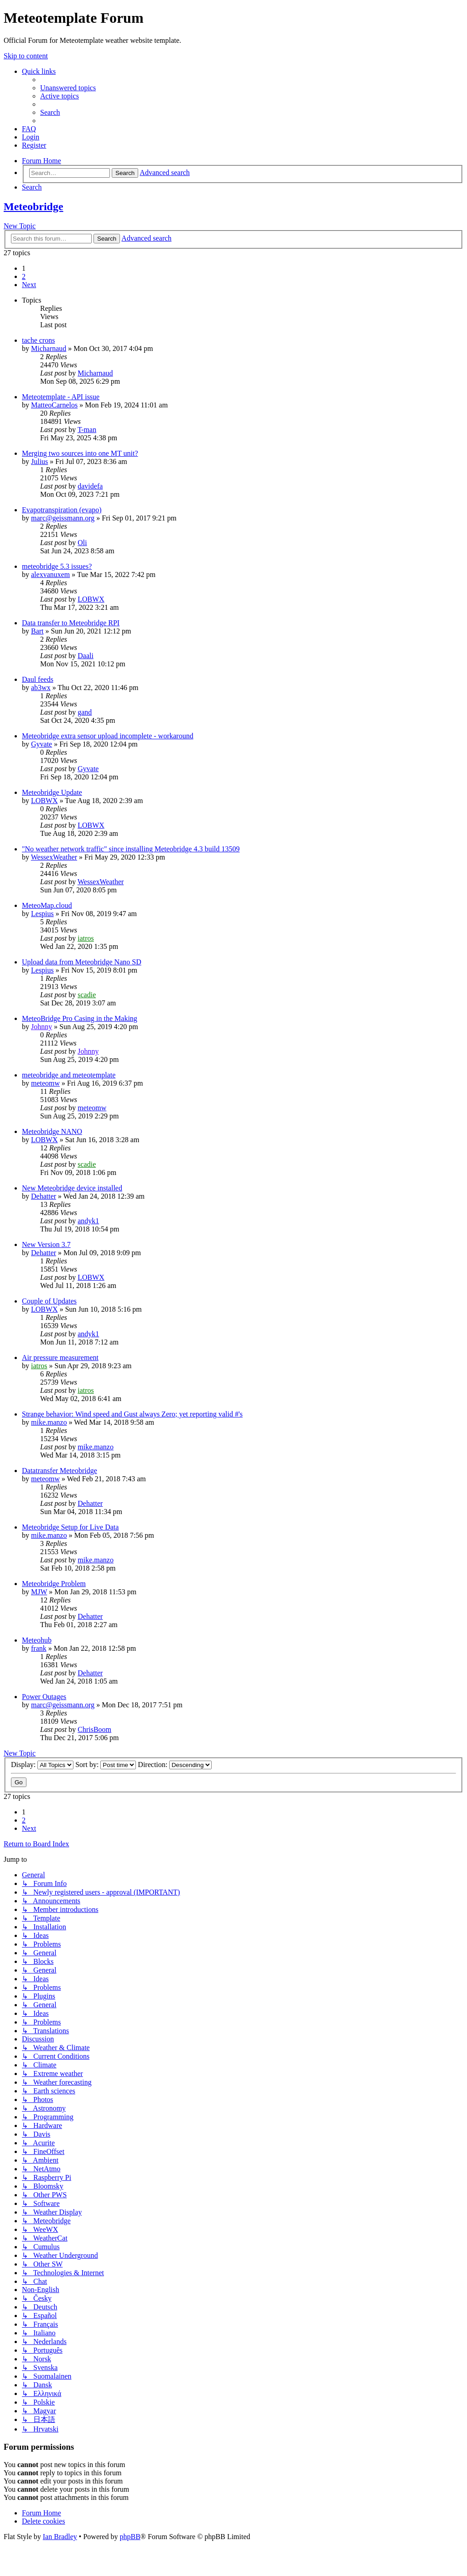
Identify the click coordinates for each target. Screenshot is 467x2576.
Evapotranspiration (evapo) (62, 510)
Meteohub (37, 1640)
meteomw (45, 1083)
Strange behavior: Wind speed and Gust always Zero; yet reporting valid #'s (132, 1414)
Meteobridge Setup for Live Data (70, 1527)
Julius (39, 461)
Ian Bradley (60, 2536)
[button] (29, 285)
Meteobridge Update (52, 792)
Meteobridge (33, 206)
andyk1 (88, 1221)
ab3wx (41, 687)
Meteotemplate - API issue (60, 397)
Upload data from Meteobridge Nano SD (81, 962)
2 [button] (24, 276)
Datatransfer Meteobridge (59, 1470)
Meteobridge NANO (52, 1131)
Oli (82, 542)
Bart (37, 631)
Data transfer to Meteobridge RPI (70, 623)
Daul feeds (37, 679)
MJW (39, 1592)
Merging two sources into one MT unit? (80, 453)
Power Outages (44, 1696)
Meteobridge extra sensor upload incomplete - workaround (107, 736)
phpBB (129, 2536)
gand (85, 712)
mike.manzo (49, 1422)
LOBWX (91, 599)
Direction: (175, 1764)
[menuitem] (68, 88)
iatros (86, 938)
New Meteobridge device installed (72, 1188)
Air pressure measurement (60, 1357)
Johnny (41, 1026)
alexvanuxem (50, 574)
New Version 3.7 (46, 1244)
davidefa (90, 486)
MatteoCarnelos (54, 405)
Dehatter (43, 1196)
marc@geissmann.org (62, 518)
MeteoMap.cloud (47, 905)
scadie (87, 995)
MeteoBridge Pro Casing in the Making (79, 1018)
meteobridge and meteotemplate (68, 1075)
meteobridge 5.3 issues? (57, 566)
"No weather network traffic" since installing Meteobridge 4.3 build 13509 (131, 849)
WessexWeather (54, 857)
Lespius (42, 913)
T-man (87, 429)
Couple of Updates (49, 1301)
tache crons (38, 340)
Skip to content (26, 56)
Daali (85, 655)
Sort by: (105, 1764)
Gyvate (41, 744)
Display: (42, 1764)
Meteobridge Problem (54, 1583)
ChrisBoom (94, 1729)
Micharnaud (48, 348)
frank (39, 1648)
